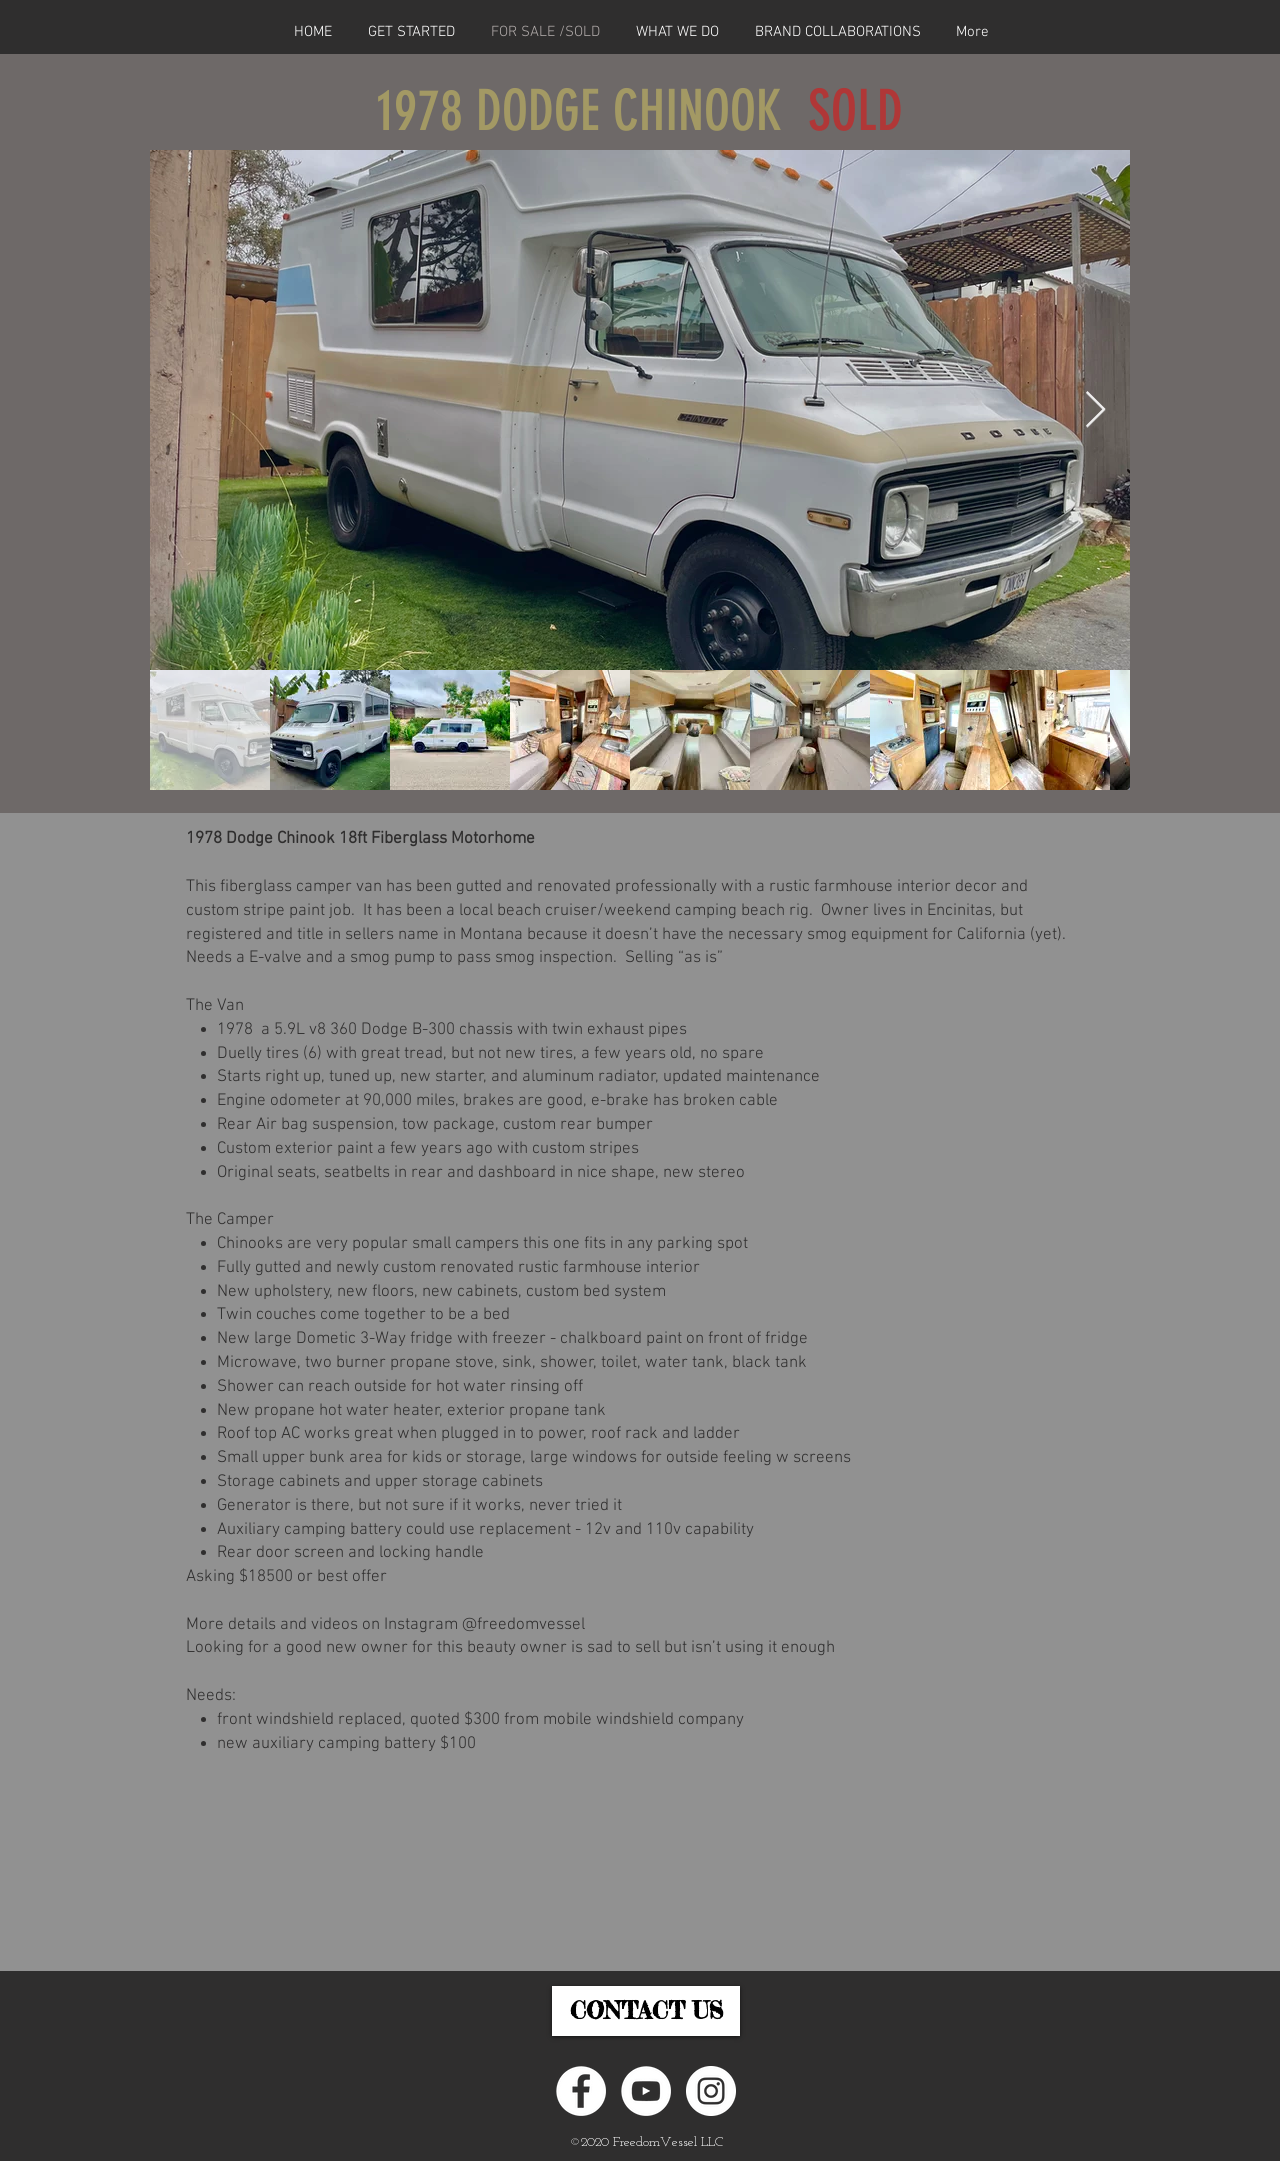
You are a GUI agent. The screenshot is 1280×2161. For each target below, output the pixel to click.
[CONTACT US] (646, 2011)
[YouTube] (646, 2091)
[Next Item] (1095, 410)
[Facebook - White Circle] (581, 2091)
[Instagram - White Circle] (711, 2091)
